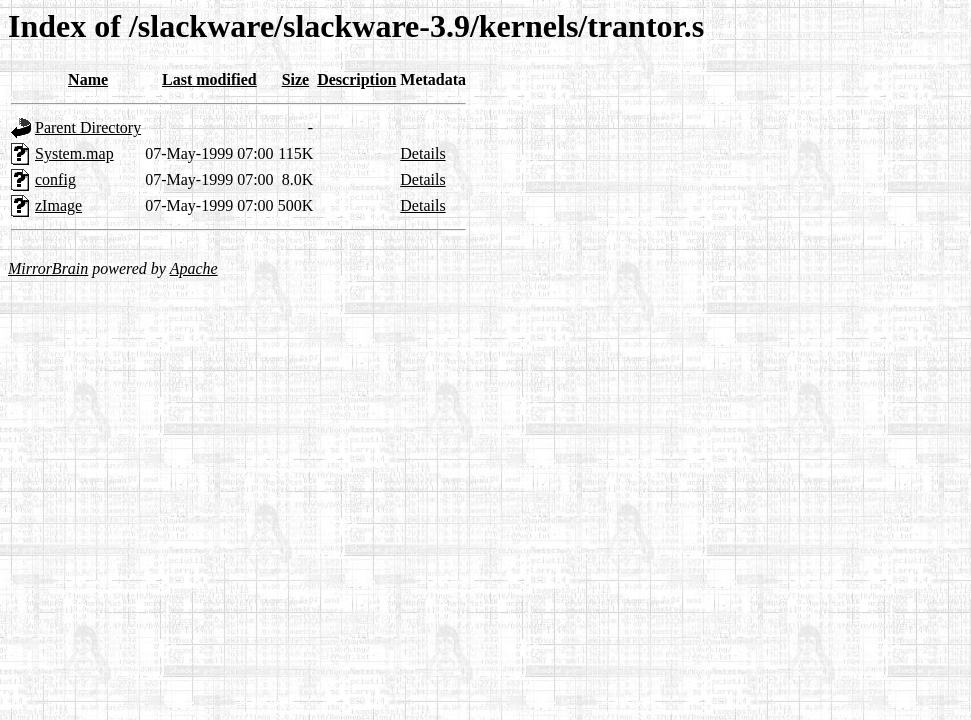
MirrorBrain (48, 268)
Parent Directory (88, 127)
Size (296, 79)
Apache (194, 268)
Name (88, 79)
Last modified (209, 79)
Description (356, 79)
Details (422, 153)
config (55, 179)
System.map (74, 153)
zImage (58, 205)
